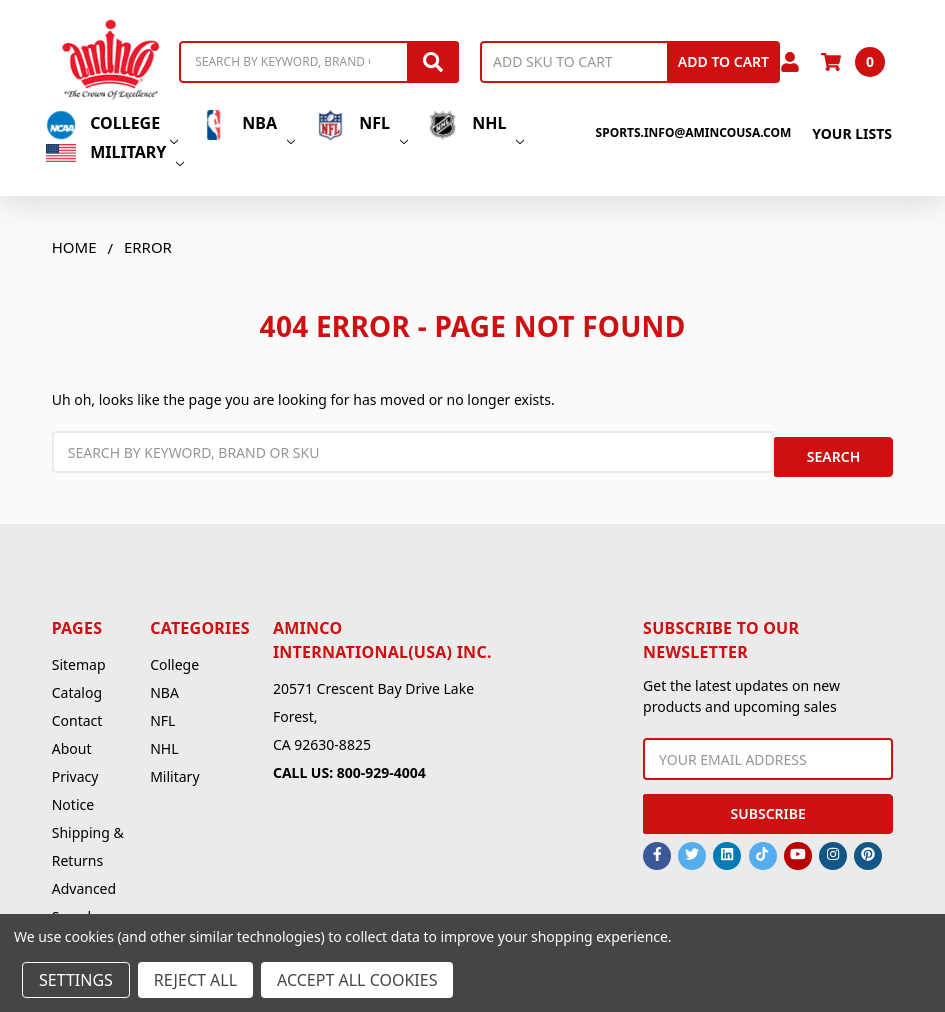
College (112, 125)
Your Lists (852, 133)
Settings (76, 980)
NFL (361, 125)
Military (115, 152)
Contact (77, 710)
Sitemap (79, 654)
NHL (476, 125)
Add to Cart (723, 61)
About (72, 738)
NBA (246, 125)
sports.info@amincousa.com (694, 132)
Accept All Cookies (357, 980)
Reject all (195, 980)
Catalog (77, 682)
